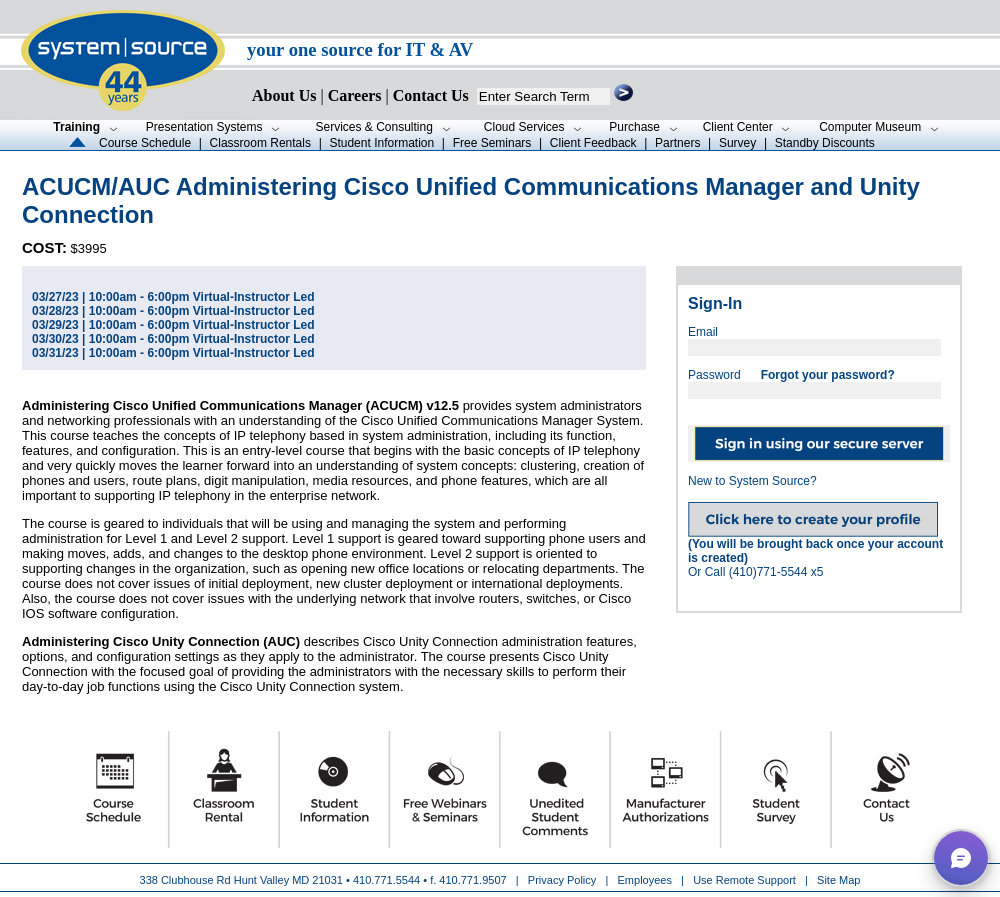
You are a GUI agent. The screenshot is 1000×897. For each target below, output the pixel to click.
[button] (961, 858)
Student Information (381, 143)
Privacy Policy (564, 880)
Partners (677, 143)
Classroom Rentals (260, 143)
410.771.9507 (472, 880)
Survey (737, 143)
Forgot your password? (828, 375)
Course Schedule (145, 143)
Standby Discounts (825, 143)
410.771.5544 (386, 880)
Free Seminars (492, 143)
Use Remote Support (744, 880)
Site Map (838, 880)
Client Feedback (593, 143)
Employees (645, 880)
